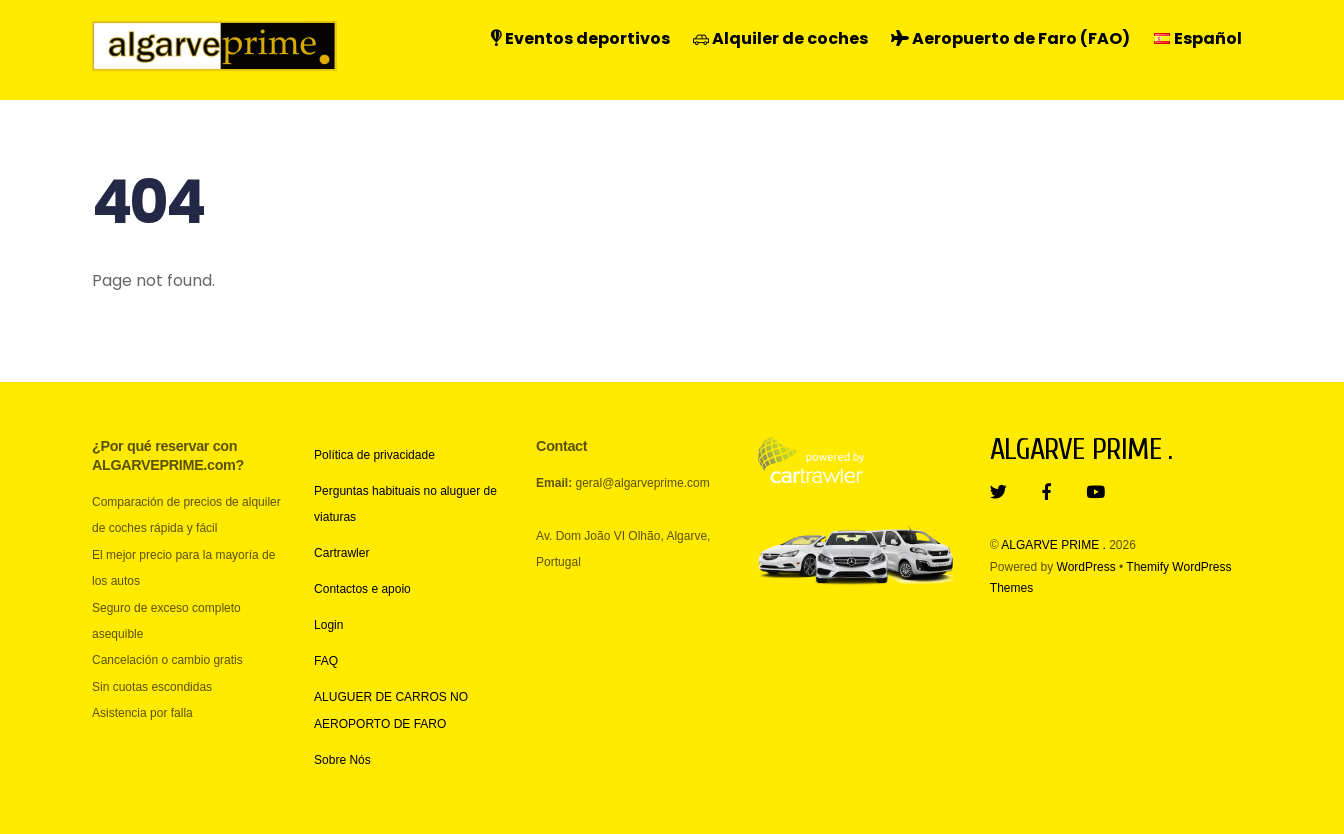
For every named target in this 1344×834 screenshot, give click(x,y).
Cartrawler (341, 553)
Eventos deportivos (580, 38)
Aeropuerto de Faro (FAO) (1010, 38)
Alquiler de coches (780, 38)
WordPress (1086, 567)
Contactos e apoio (362, 589)
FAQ (326, 661)
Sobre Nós (342, 760)
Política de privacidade (374, 455)
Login (328, 625)
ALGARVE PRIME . (1053, 545)
